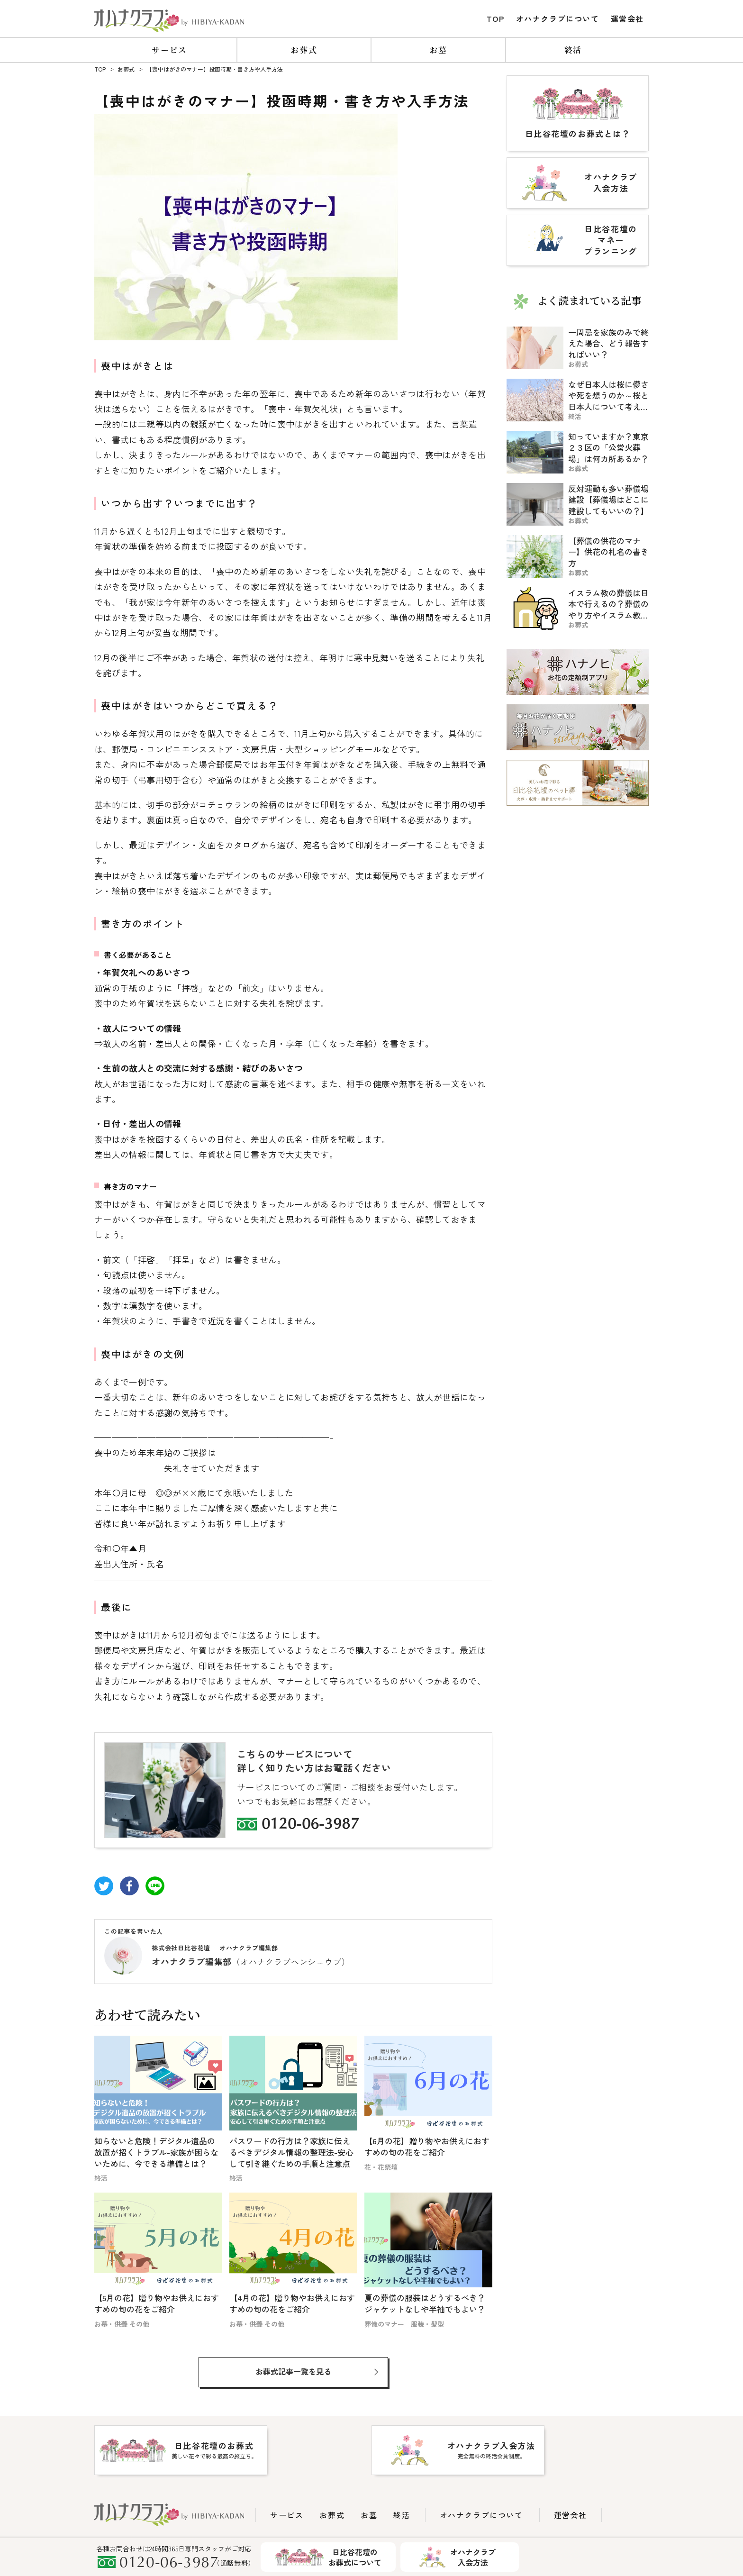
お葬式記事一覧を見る (293, 2371)
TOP (496, 18)
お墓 (438, 49)
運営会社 (627, 18)
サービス (169, 49)
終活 (573, 49)
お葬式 (303, 49)
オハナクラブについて (557, 18)
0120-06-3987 (310, 1825)
